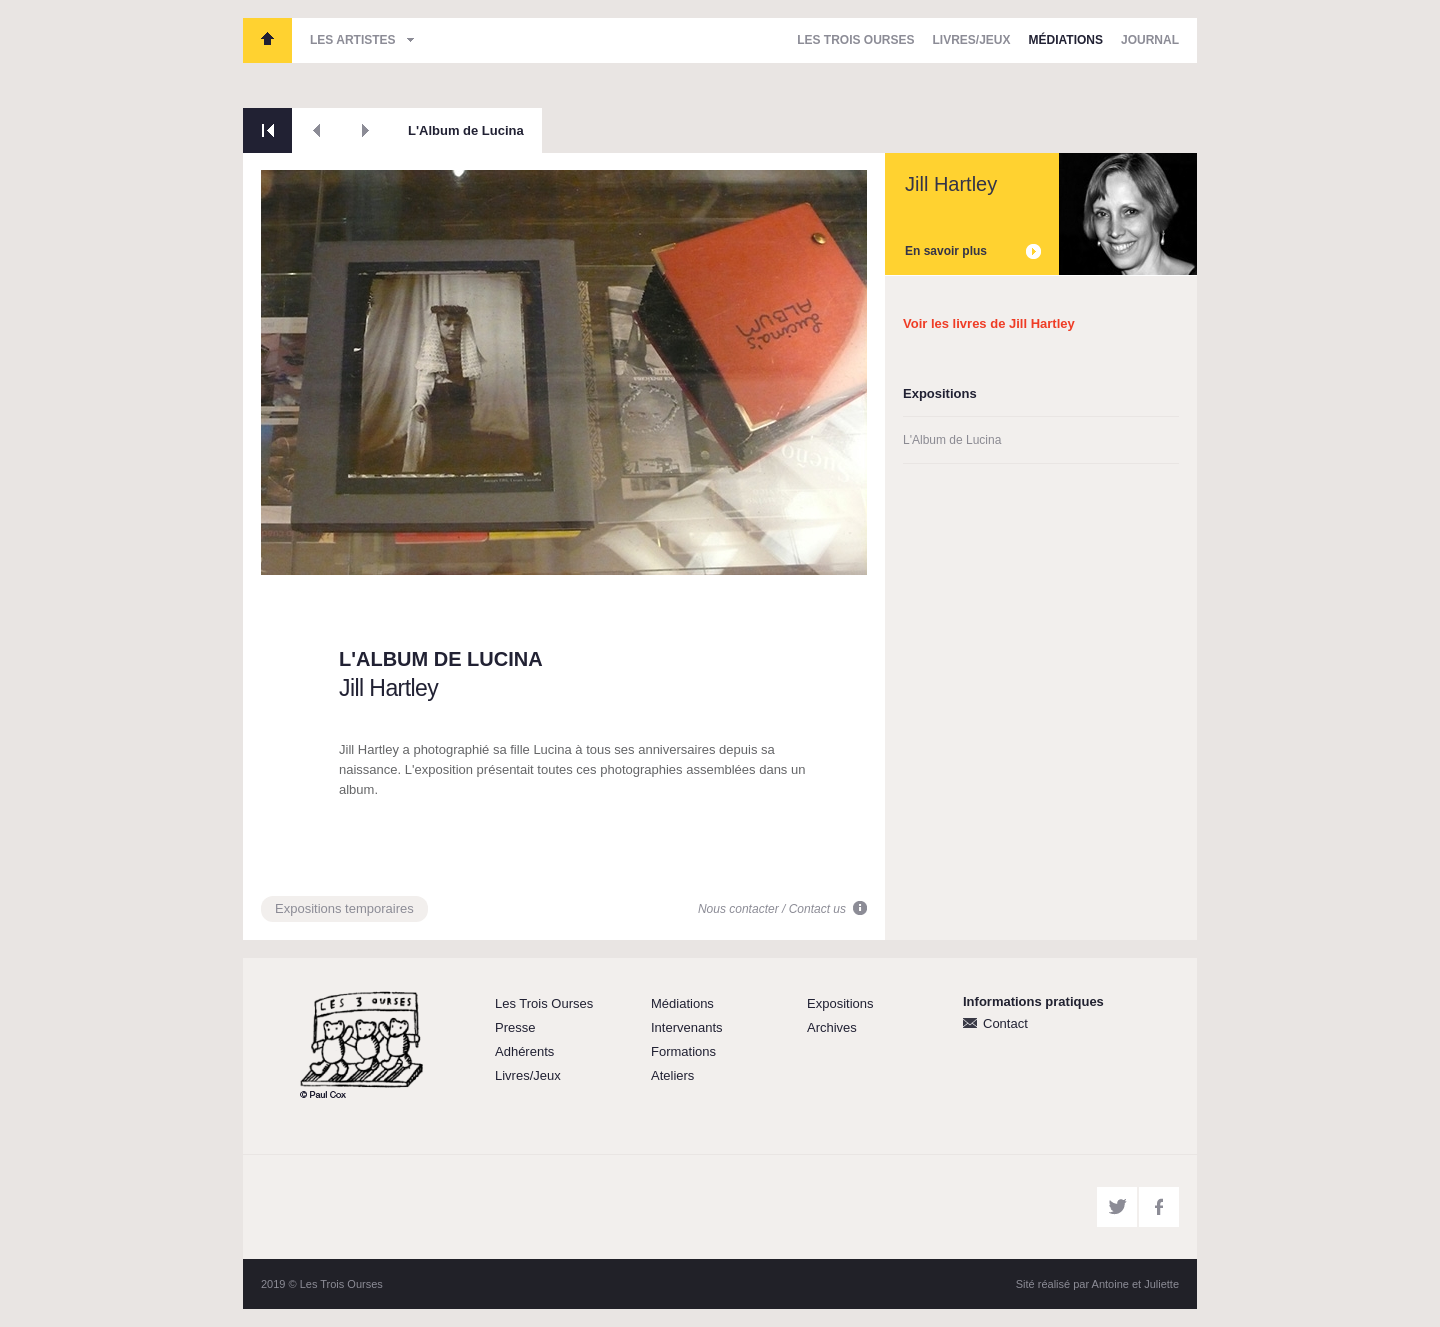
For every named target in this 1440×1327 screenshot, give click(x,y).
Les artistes (353, 40)
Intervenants (687, 1027)
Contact (1005, 1023)
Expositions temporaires (344, 908)
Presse (515, 1027)
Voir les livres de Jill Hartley (989, 323)
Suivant (365, 130)
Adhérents (524, 1051)
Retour (267, 130)
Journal (1150, 40)
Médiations (1066, 40)
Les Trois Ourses (267, 40)
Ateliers (672, 1075)
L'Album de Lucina (466, 130)
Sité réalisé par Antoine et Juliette (1097, 1284)
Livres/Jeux (972, 40)
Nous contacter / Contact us (772, 909)
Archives (832, 1027)
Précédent (316, 130)
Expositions (840, 1003)
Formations (683, 1051)
